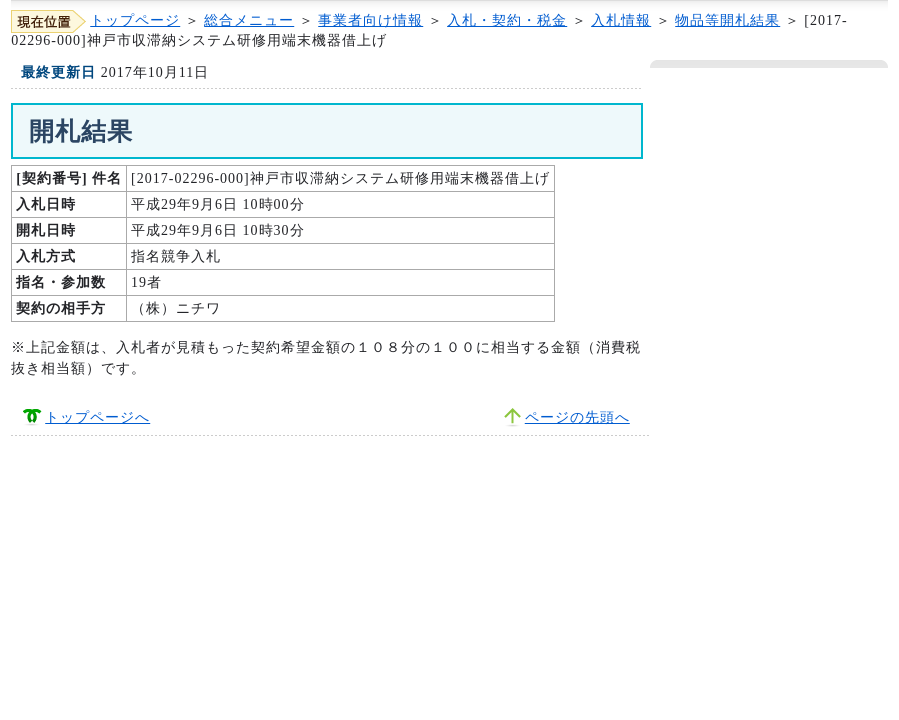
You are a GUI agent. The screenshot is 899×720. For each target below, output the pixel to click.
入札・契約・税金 (507, 20)
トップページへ (97, 417)
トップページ (135, 20)
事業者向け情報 (370, 20)
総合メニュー (249, 20)
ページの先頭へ (577, 417)
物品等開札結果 (727, 20)
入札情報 (621, 20)
